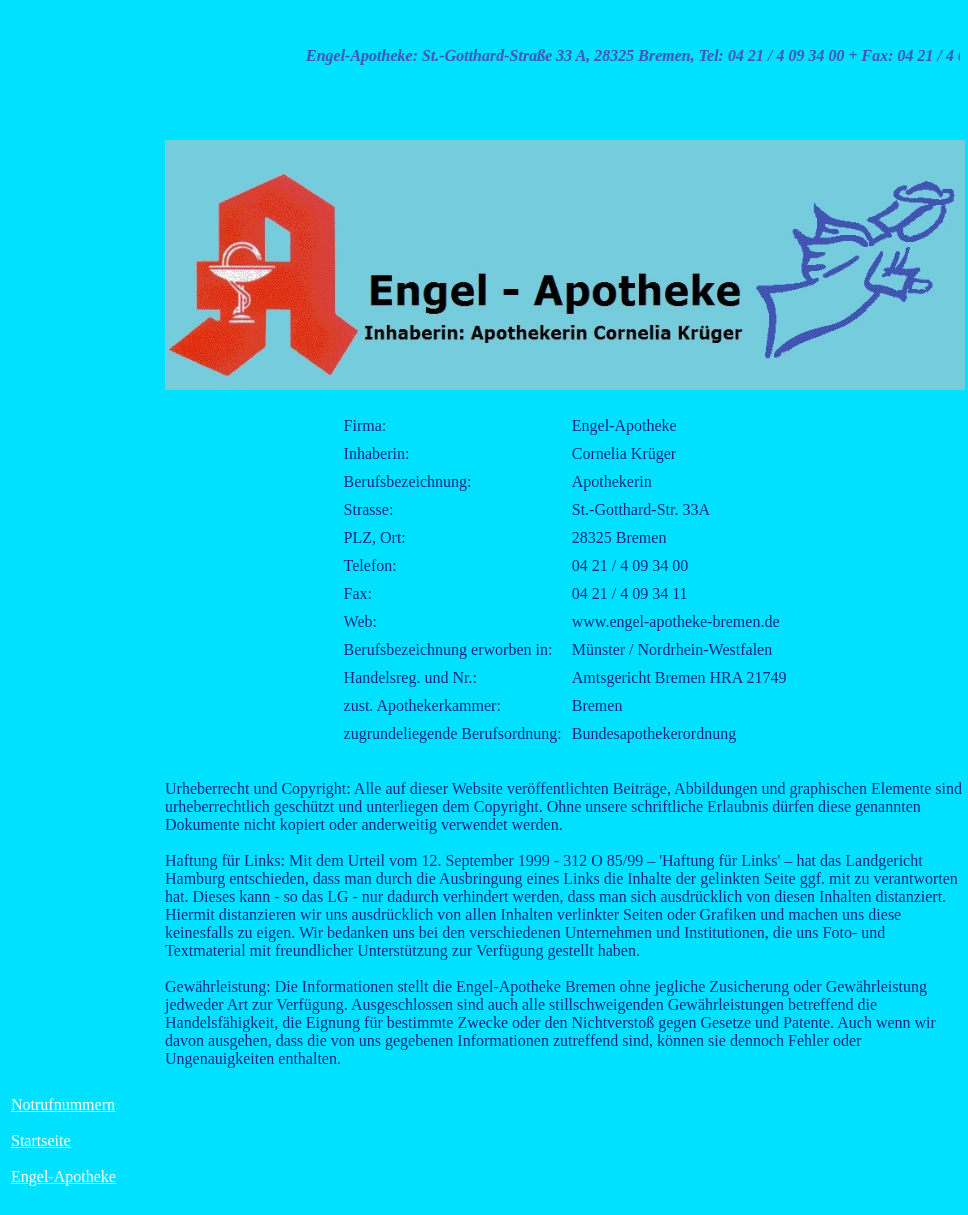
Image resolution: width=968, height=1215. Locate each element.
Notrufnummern (63, 1104)
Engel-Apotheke (63, 1176)
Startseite (41, 1140)
